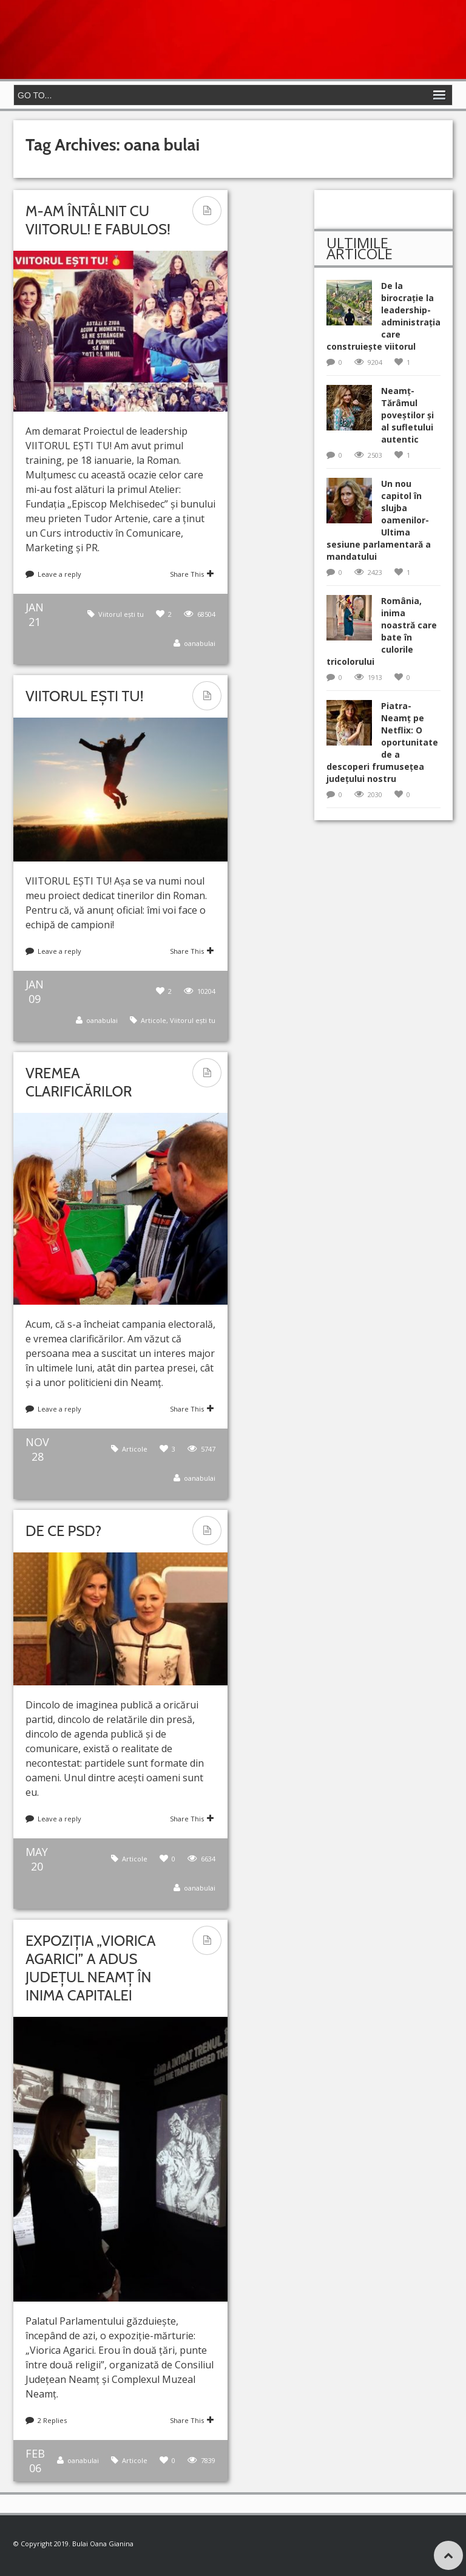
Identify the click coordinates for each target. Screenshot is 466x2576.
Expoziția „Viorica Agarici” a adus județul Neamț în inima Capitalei (90, 1968)
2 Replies (52, 2420)
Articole (153, 1020)
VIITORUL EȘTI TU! (84, 696)
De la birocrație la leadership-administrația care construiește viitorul (383, 316)
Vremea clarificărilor (78, 1082)
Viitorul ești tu (121, 614)
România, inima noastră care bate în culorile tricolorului (381, 631)
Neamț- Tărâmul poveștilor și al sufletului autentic (407, 415)
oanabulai (199, 643)
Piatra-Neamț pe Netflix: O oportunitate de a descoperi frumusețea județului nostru (382, 742)
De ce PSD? (63, 1531)
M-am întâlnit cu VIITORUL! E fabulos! (98, 220)
